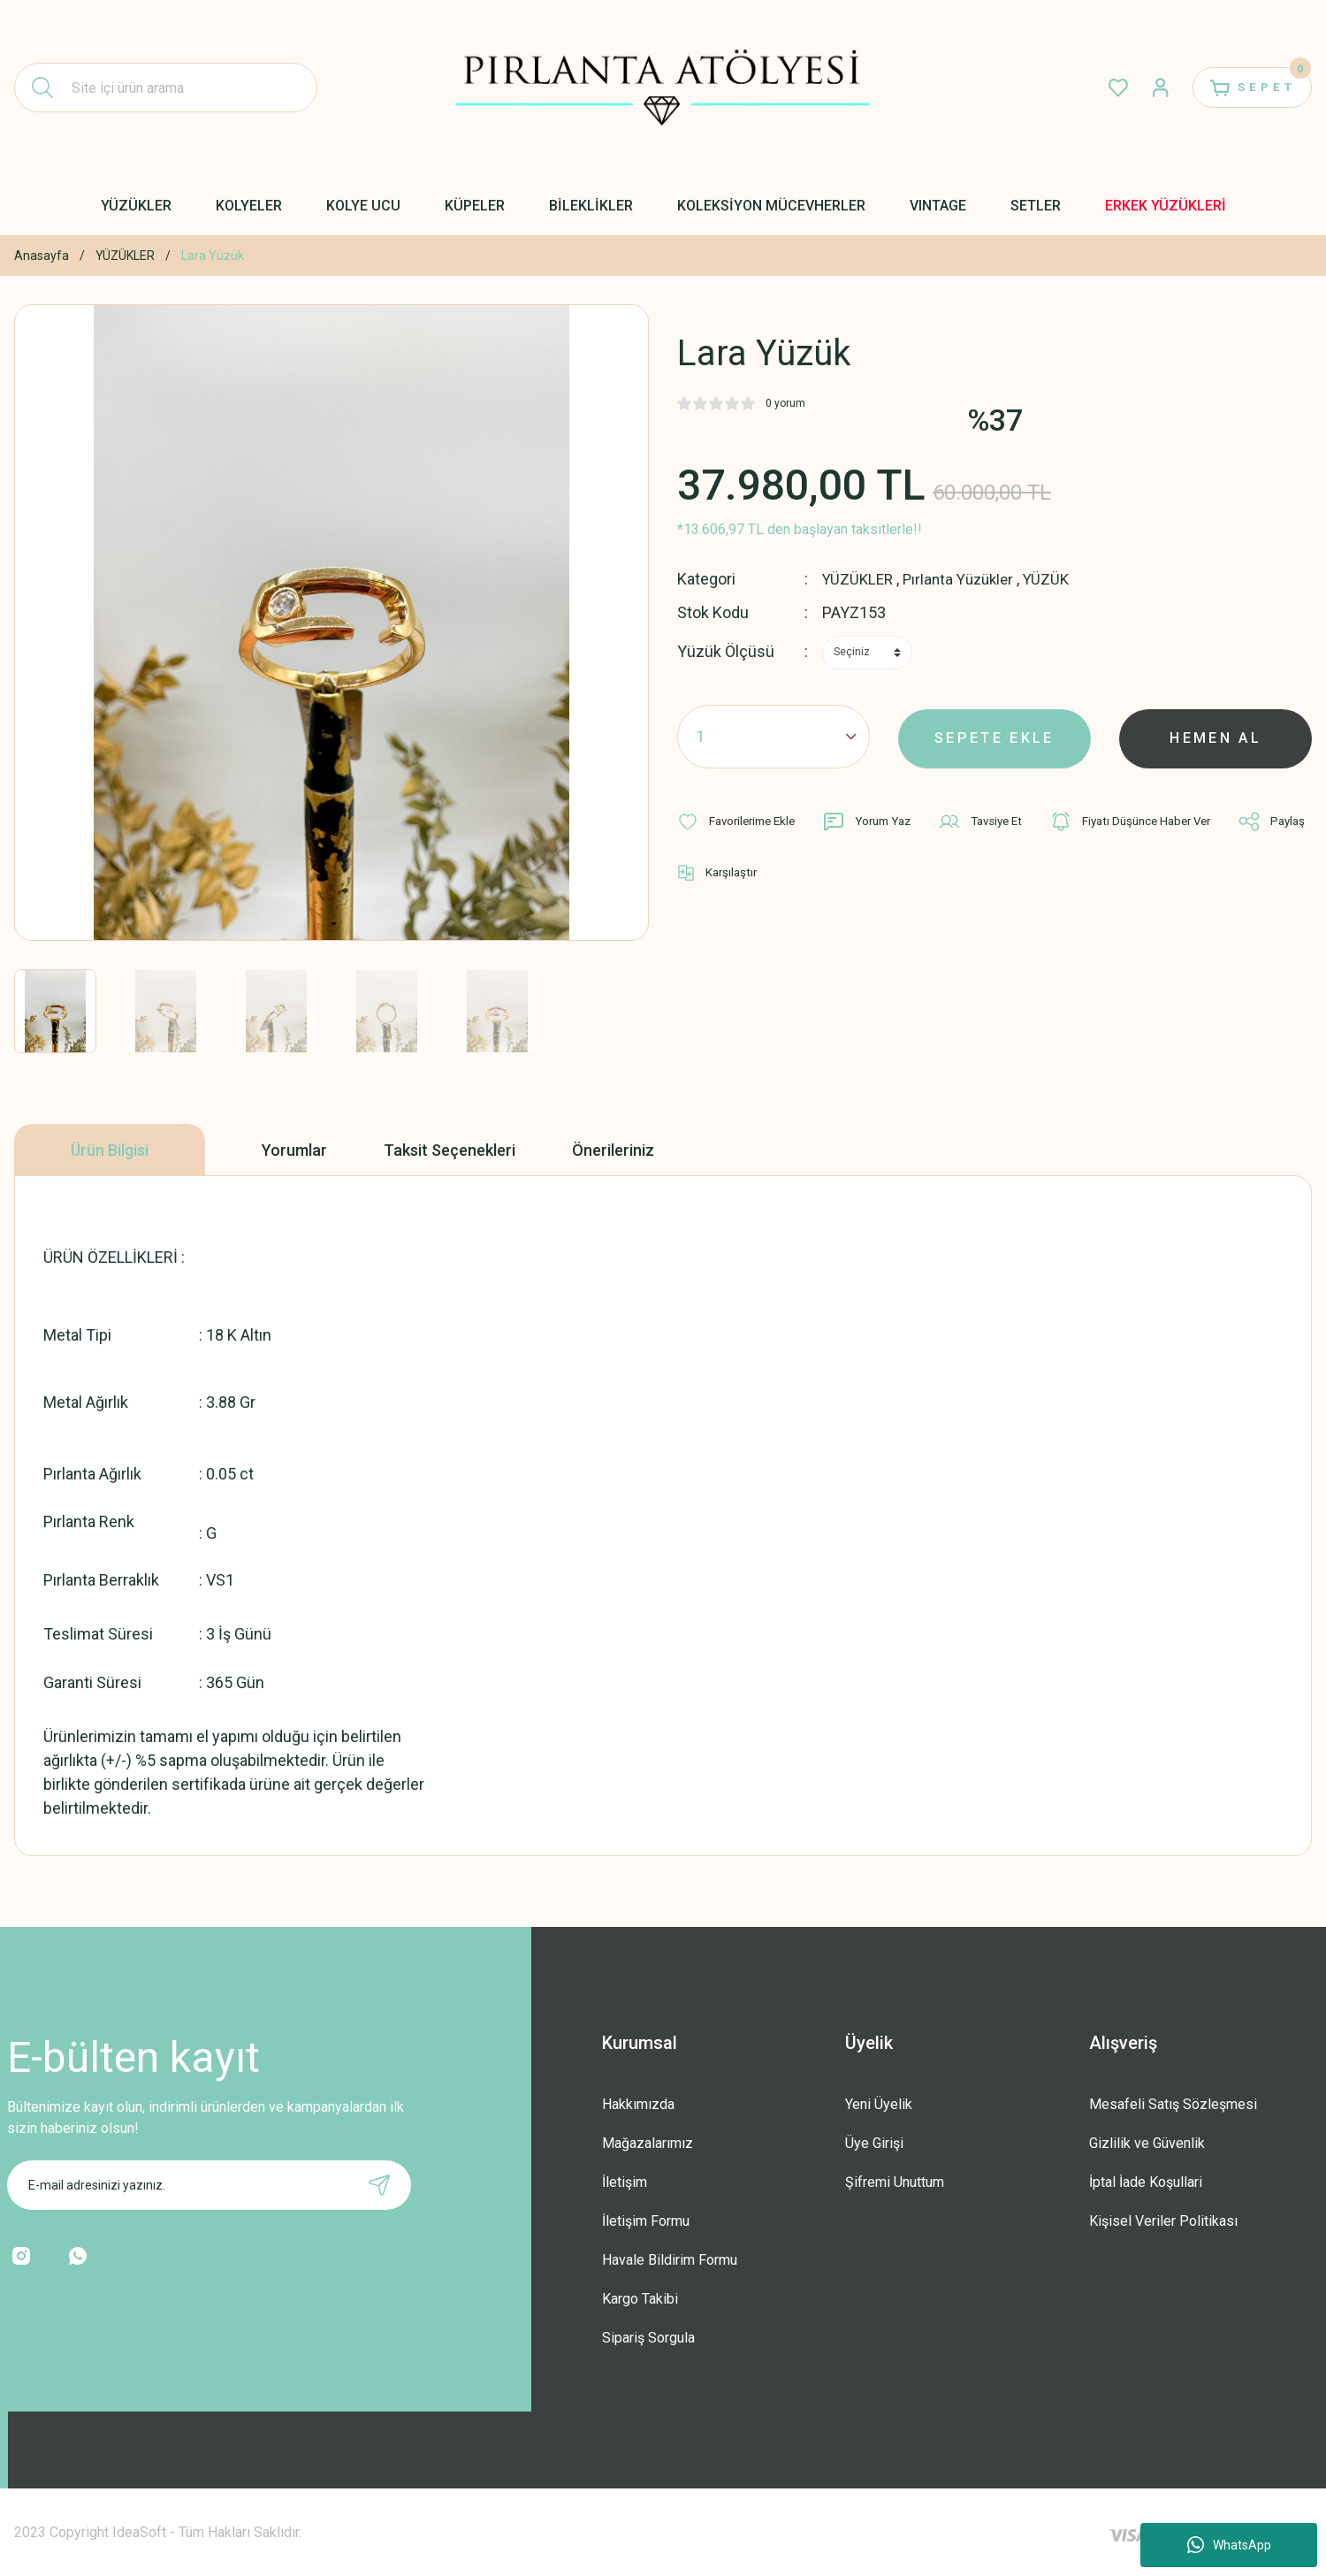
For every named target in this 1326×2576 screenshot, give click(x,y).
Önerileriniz (613, 1150)
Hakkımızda (638, 2104)
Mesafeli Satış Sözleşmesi (1173, 2104)
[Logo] (663, 88)
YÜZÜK (1057, 578)
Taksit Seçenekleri (449, 1150)
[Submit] (379, 2185)
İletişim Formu (646, 2221)
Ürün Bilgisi (110, 1150)
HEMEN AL (1216, 735)
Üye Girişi (874, 2143)
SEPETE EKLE (994, 735)
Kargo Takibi (640, 2298)
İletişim (624, 2182)
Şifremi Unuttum (894, 2182)
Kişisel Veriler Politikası (1163, 2221)
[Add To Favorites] (740, 820)
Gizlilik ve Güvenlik (1147, 2143)
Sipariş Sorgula (648, 2337)
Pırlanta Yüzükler (965, 578)
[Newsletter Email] (209, 2185)
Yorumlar (294, 1150)
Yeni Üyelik (878, 2104)
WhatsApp (1229, 2545)
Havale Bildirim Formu (669, 2259)
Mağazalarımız (647, 2143)
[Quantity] (773, 736)
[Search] (165, 87)
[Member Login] (1145, 87)
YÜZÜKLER (859, 578)
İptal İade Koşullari (1145, 2182)
